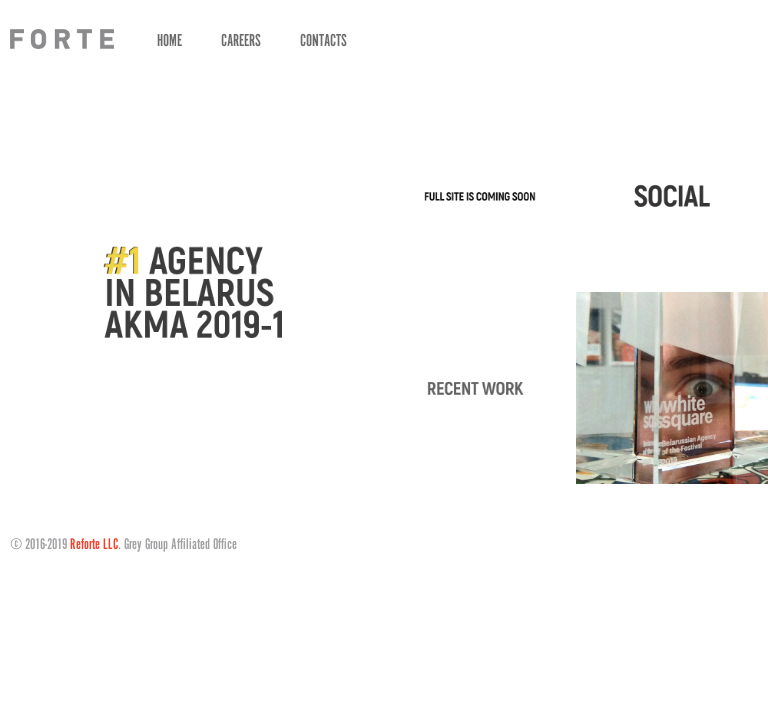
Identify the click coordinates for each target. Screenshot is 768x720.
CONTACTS (323, 40)
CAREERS (241, 40)
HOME (169, 40)
